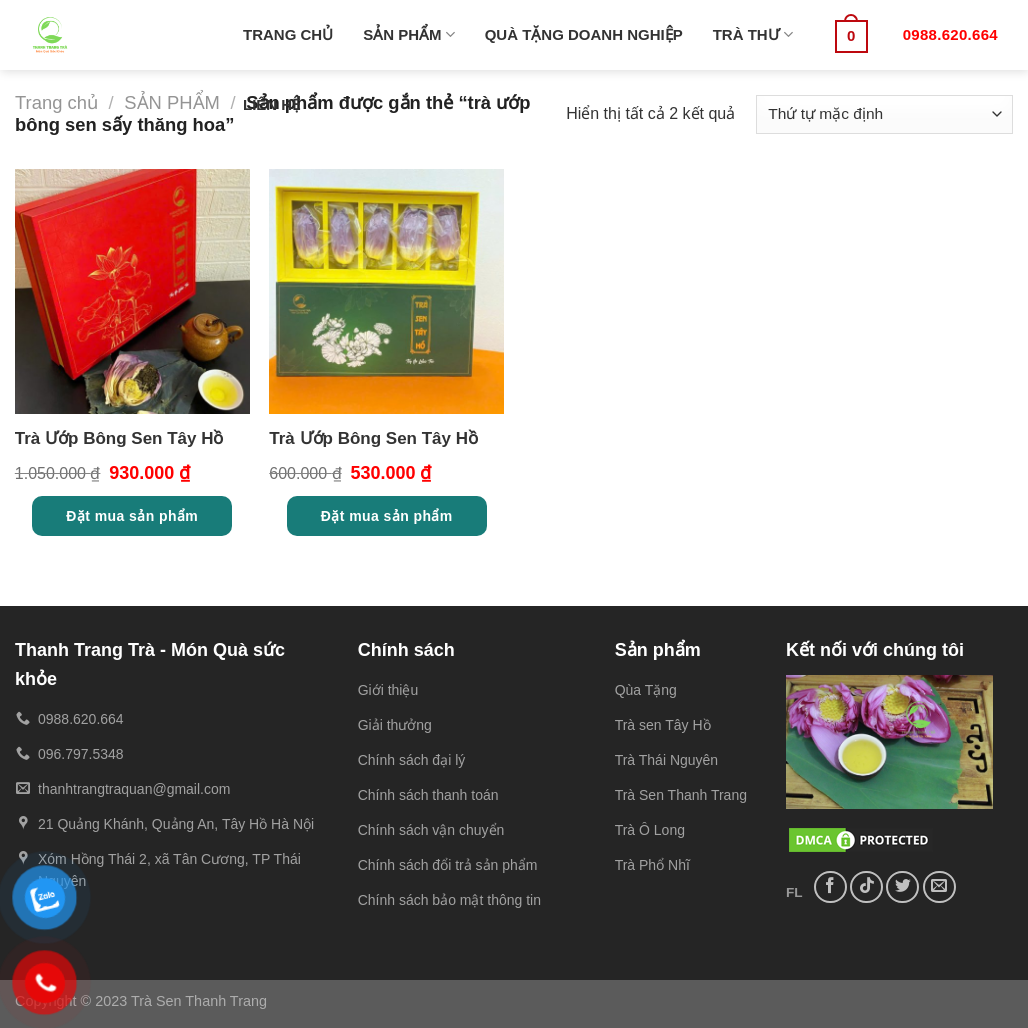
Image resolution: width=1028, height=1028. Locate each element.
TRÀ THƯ (753, 34)
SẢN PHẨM (409, 34)
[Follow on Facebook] (830, 887)
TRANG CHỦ (288, 34)
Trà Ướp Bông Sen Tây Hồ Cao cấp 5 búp (373, 441)
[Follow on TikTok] (866, 887)
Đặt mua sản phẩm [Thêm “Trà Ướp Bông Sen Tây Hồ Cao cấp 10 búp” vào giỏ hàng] (132, 516)
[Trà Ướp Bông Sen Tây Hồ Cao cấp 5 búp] (386, 291)
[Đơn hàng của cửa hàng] (884, 114)
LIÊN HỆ (271, 104)
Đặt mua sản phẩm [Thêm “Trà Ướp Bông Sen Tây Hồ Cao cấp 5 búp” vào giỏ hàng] (387, 516)
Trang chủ (56, 102)
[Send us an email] (939, 887)
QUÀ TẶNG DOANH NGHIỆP (584, 34)
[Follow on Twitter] (902, 887)
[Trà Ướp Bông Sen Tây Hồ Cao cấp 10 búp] (132, 291)
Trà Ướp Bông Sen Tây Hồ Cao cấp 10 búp (119, 441)
